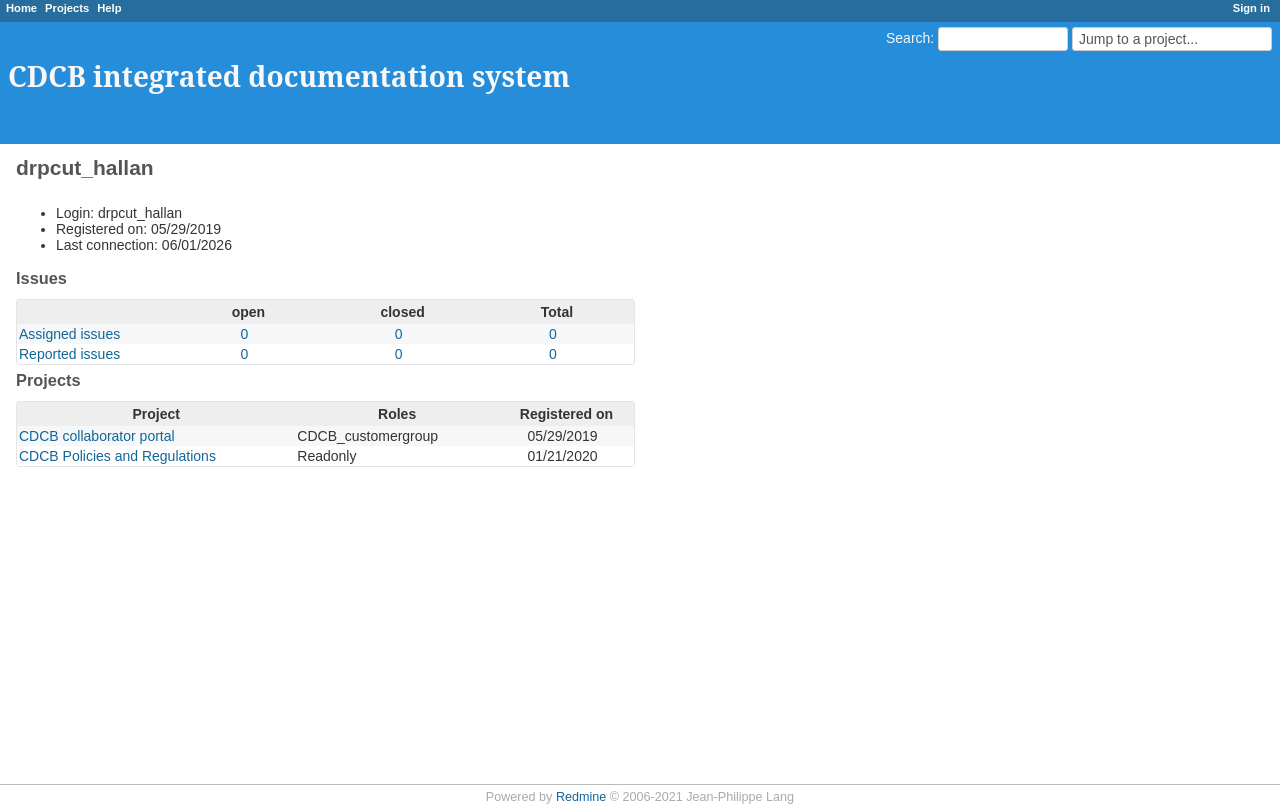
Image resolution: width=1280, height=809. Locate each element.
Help (109, 8)
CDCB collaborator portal (97, 436)
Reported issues (69, 354)
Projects (67, 8)
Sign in (1251, 8)
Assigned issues (69, 334)
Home (21, 8)
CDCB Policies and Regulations (117, 456)
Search (908, 38)
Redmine (581, 797)
